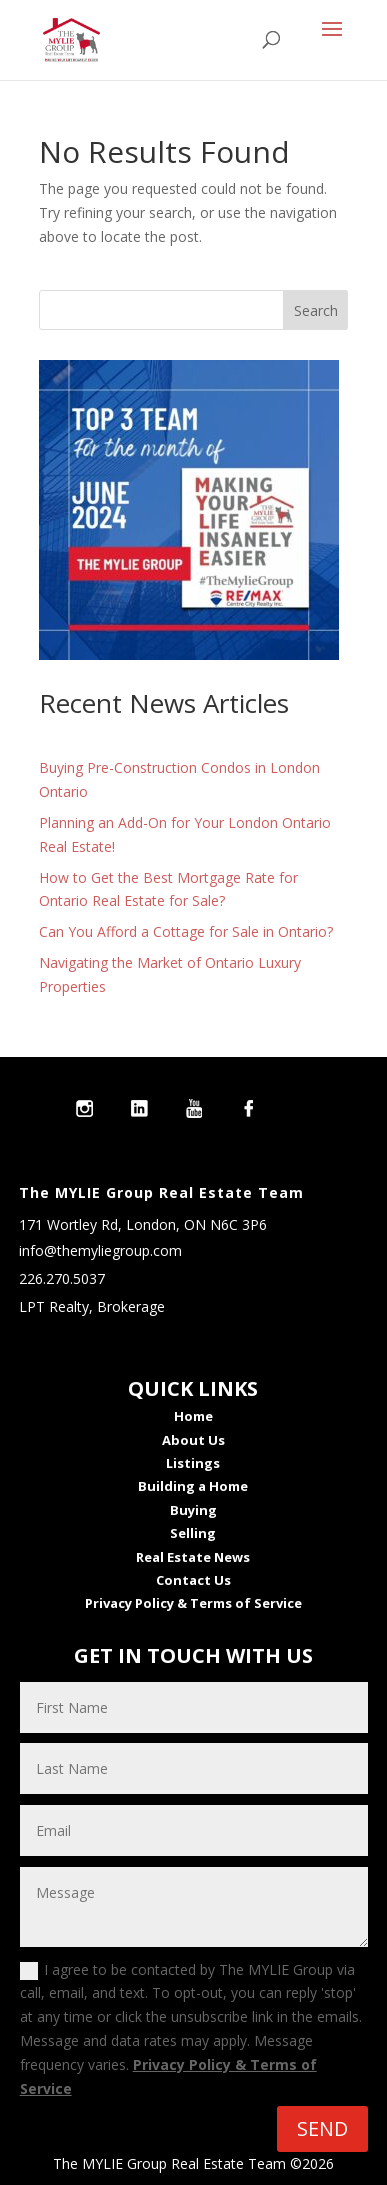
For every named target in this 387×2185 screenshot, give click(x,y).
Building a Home (193, 1486)
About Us (193, 1440)
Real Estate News (193, 1557)
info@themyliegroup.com (100, 1250)
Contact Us (193, 1580)
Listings (193, 1463)
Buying (193, 1510)
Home (193, 1416)
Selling (193, 1533)
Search (316, 310)
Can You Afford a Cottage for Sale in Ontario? (186, 931)
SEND (322, 2128)
